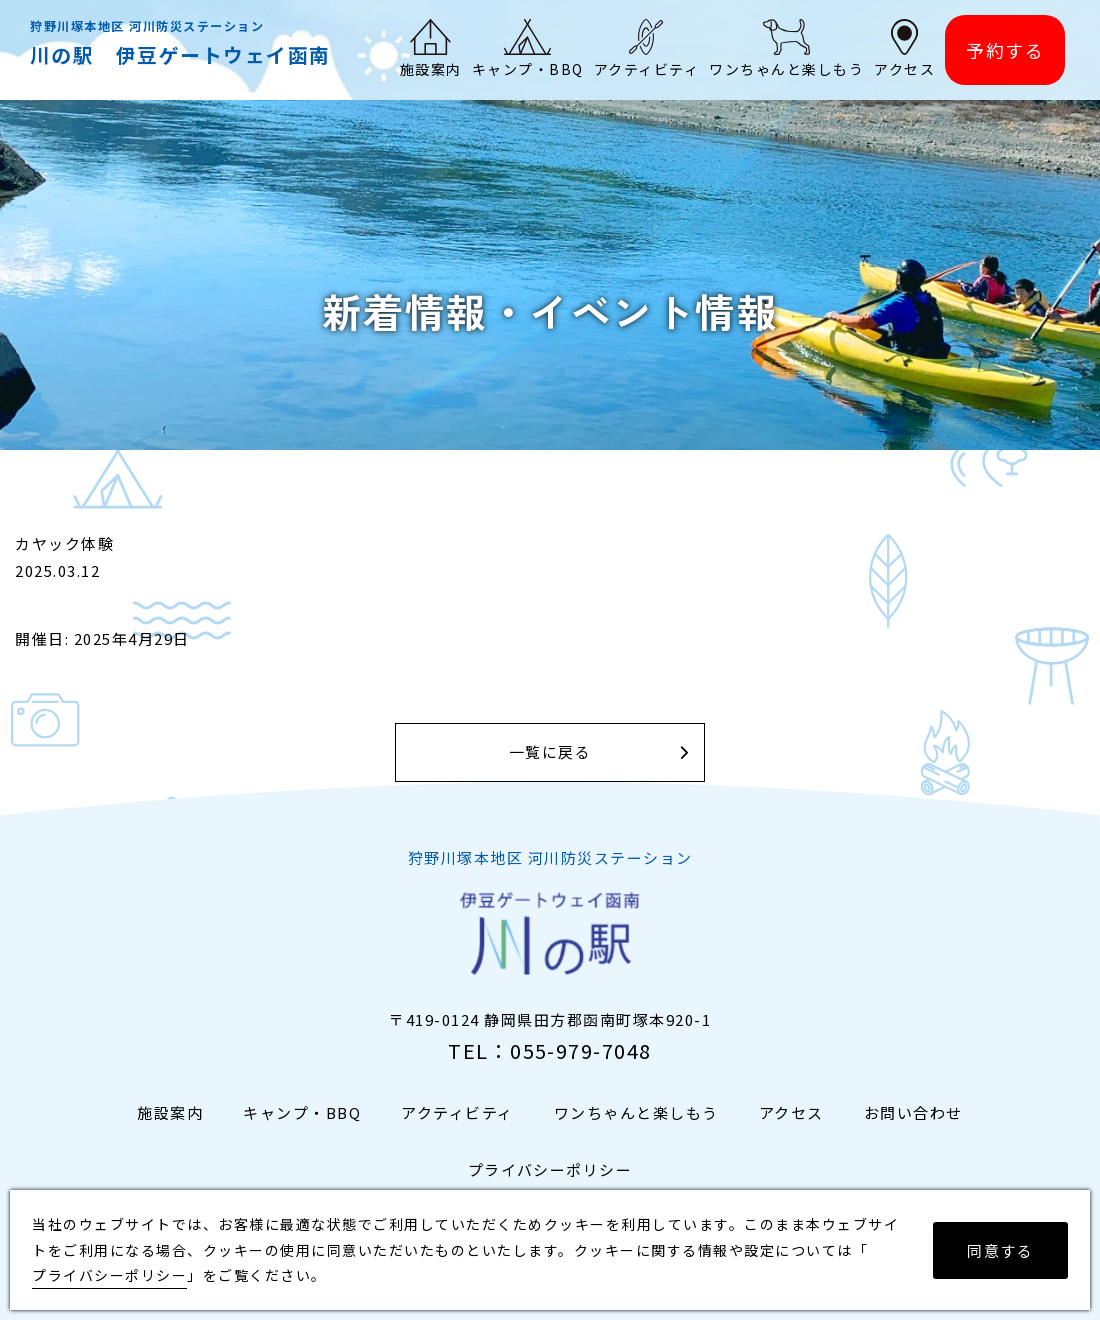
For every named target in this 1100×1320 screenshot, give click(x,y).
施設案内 (170, 1112)
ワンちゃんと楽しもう (636, 1112)
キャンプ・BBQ (302, 1112)
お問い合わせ (913, 1112)
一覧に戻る (550, 752)
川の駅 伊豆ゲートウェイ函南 (180, 54)
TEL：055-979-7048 (550, 1050)
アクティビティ (457, 1112)
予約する (1005, 50)
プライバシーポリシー (550, 1169)
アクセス (791, 1112)
